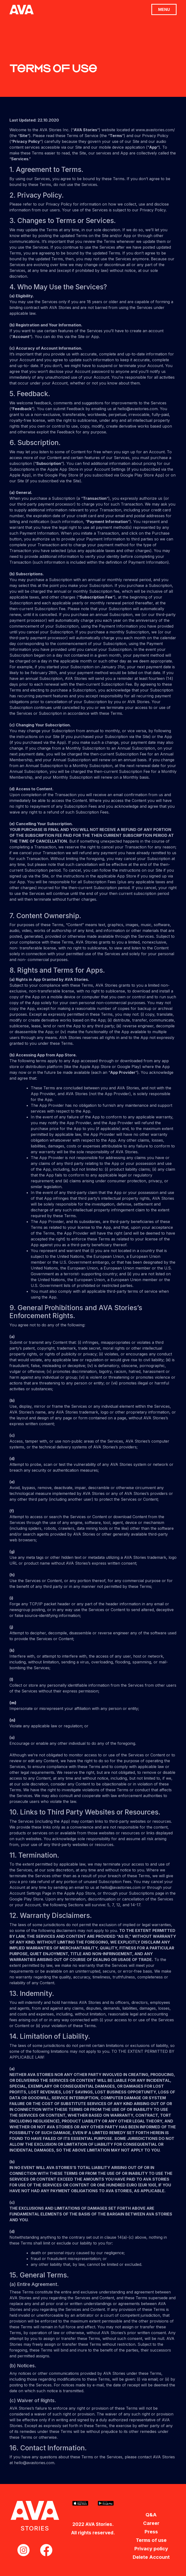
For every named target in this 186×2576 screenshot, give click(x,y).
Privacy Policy (153, 210)
